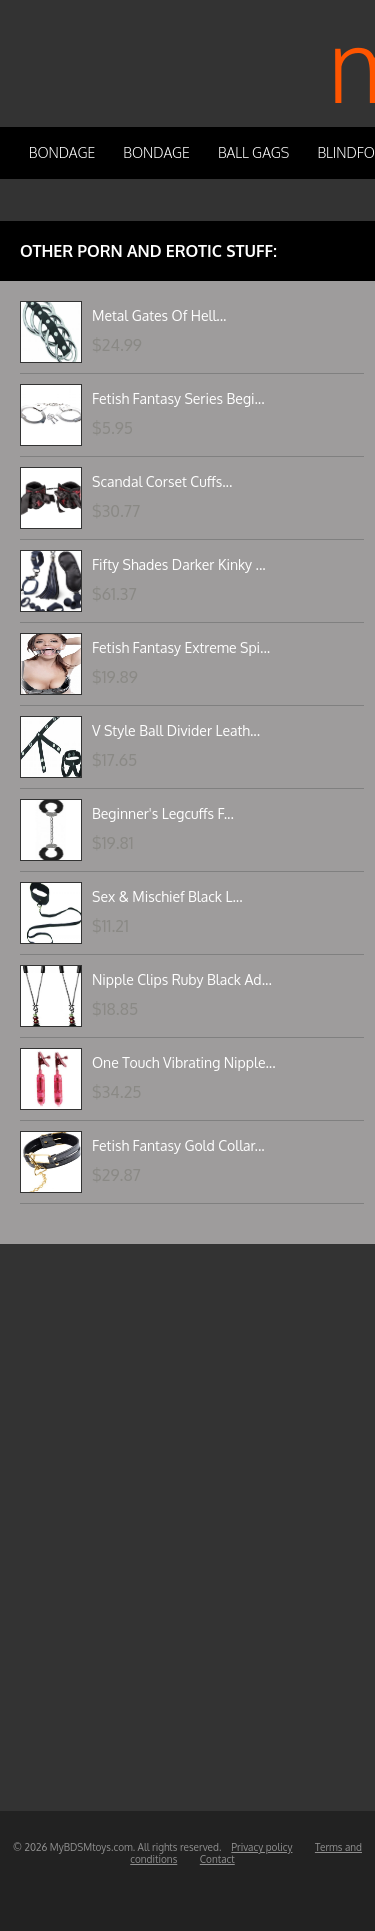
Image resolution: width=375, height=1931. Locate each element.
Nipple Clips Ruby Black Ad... (182, 979)
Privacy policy (261, 1847)
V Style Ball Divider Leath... (176, 730)
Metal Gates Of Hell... (159, 315)
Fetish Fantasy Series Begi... (178, 398)
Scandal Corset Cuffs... (162, 481)
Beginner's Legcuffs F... (163, 813)
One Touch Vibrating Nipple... (184, 1062)
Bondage (62, 152)
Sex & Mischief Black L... (167, 896)
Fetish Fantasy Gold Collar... (178, 1145)
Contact (217, 1859)
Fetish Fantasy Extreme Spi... (181, 647)
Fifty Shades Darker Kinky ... (179, 564)
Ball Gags (253, 152)
